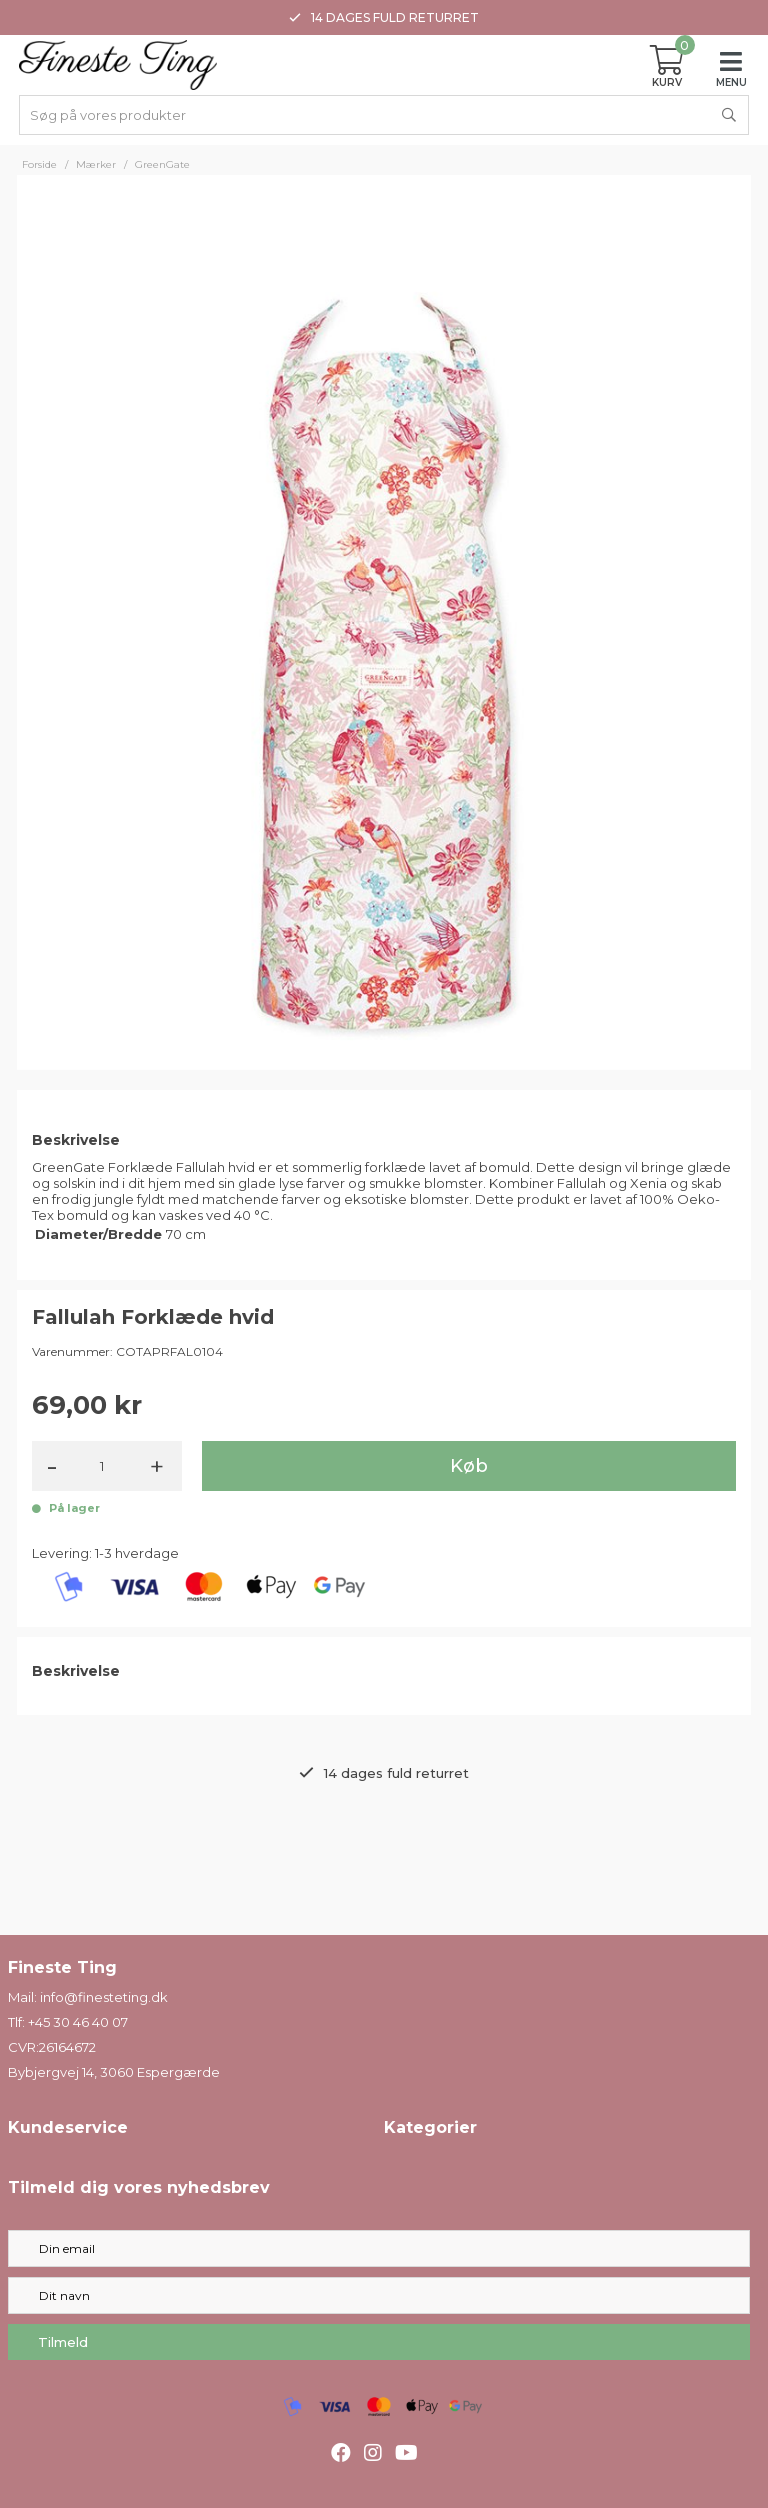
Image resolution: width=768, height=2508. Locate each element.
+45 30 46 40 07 (78, 2022)
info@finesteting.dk (104, 1997)
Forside (39, 164)
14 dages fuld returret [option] (384, 17)
